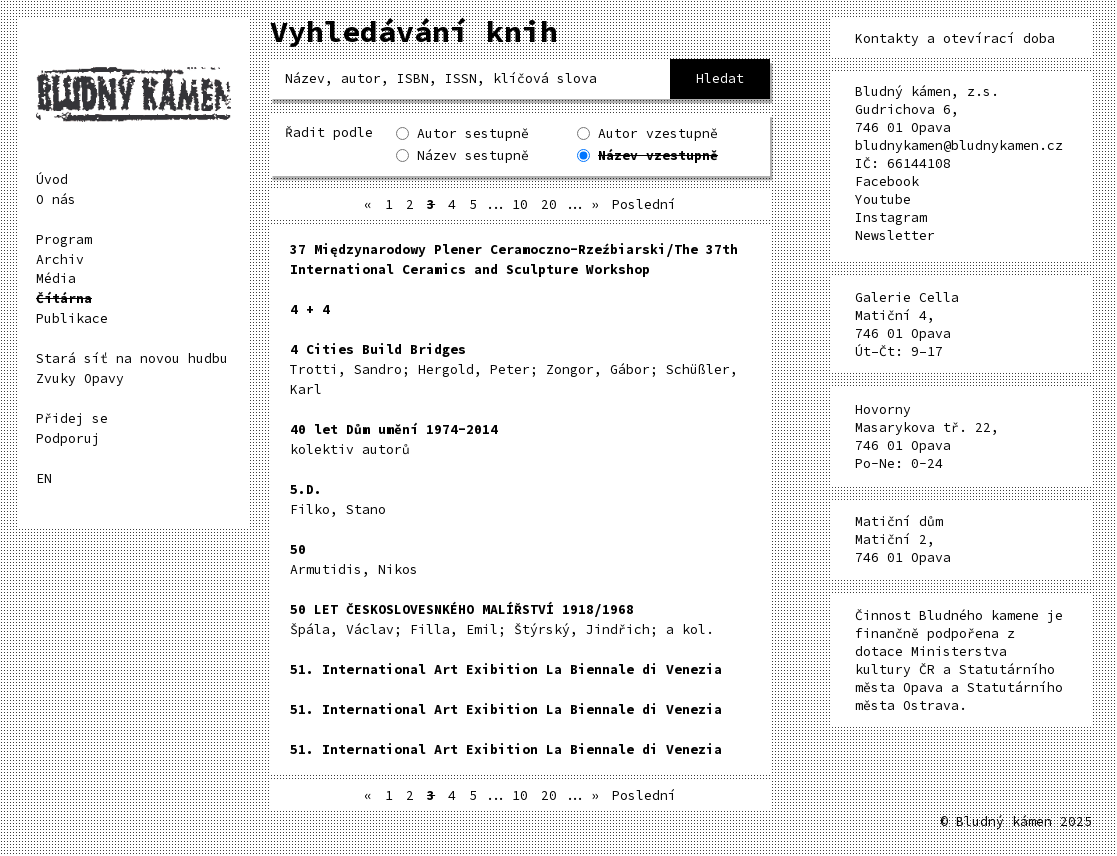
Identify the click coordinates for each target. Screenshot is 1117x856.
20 (549, 204)
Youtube (883, 199)
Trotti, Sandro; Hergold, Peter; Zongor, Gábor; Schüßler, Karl (514, 369)
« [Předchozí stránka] (368, 204)
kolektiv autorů (394, 439)
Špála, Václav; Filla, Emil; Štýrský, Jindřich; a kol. (502, 619)
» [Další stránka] (595, 204)
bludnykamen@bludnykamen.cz (959, 145)
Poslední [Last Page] (644, 204)
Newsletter (895, 235)
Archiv (60, 259)
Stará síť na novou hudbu (132, 358)
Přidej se (72, 418)
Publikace (72, 318)
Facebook (887, 181)
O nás (56, 199)
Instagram (891, 217)
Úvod (52, 179)
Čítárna (64, 298)
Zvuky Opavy (80, 378)
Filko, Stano (338, 499)
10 (520, 204)
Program (64, 239)
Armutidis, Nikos (354, 559)
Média (56, 278)
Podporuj (68, 438)
